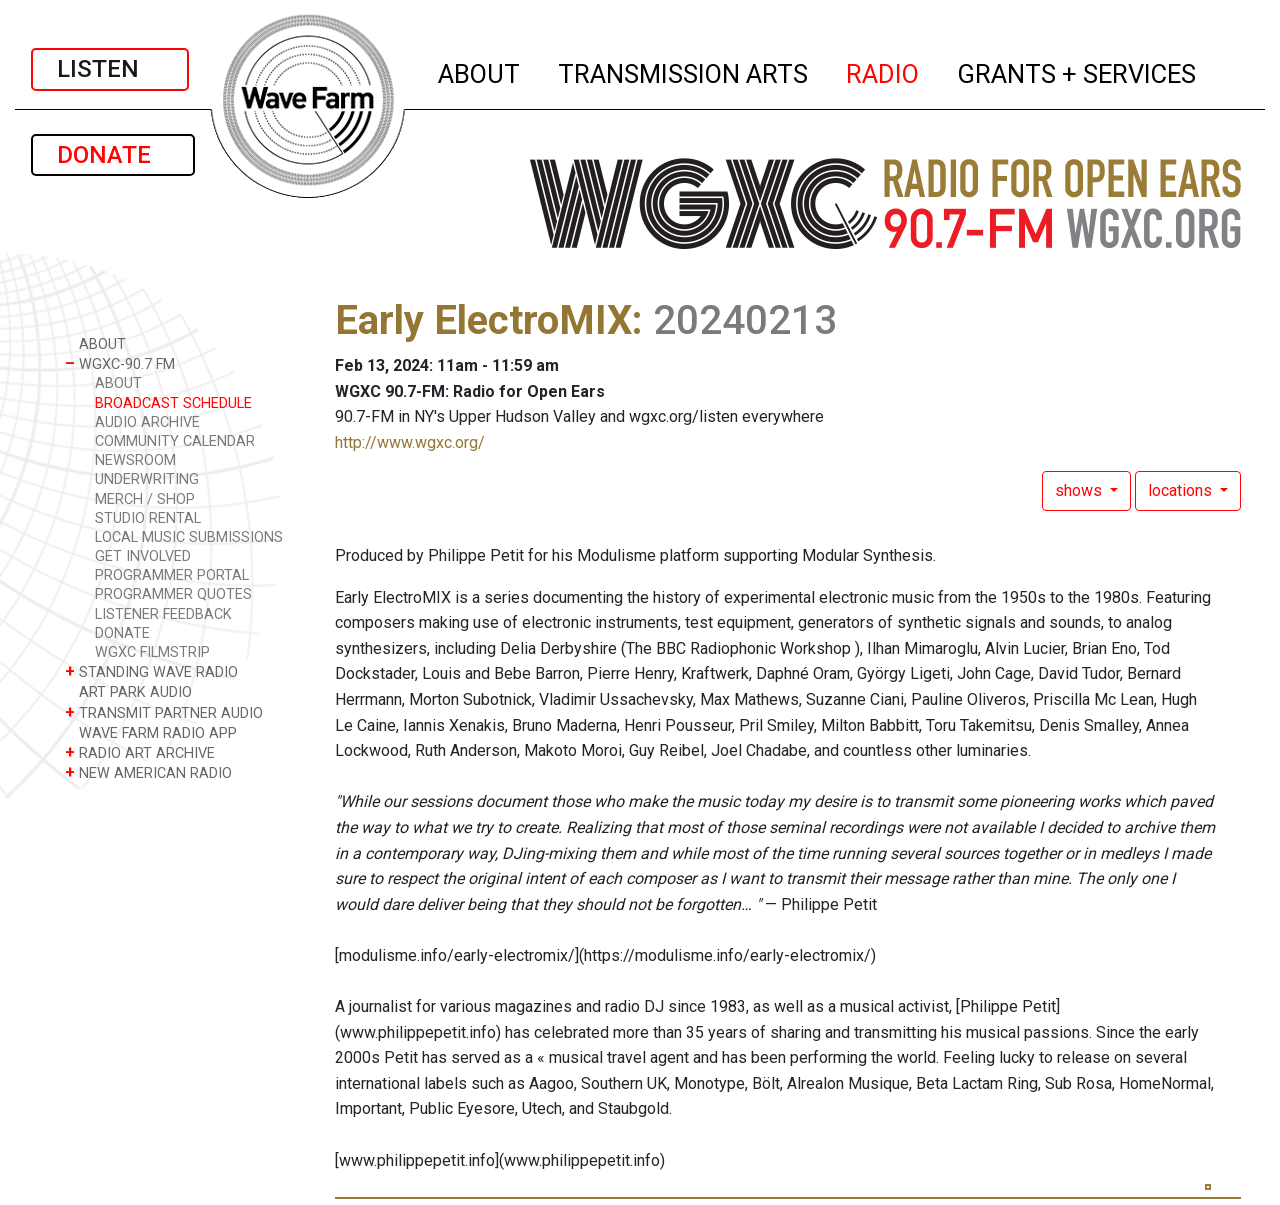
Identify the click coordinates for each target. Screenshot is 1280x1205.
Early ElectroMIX (483, 320)
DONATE (113, 155)
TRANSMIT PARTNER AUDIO (164, 712)
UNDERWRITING (147, 479)
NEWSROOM (135, 460)
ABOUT (480, 71)
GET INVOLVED (143, 556)
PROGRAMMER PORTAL (172, 575)
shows (1080, 490)
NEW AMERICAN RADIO (148, 772)
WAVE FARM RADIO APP (151, 732)
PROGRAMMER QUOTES (173, 594)
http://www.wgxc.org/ (410, 442)
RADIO (883, 71)
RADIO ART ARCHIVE (140, 752)
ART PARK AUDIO (128, 691)
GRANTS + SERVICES (1077, 71)
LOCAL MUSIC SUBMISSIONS (189, 537)
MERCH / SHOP (145, 499)
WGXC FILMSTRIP (152, 652)
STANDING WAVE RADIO (151, 671)
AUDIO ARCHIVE (147, 422)
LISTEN (110, 69)
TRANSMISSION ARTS (684, 71)
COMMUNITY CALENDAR (175, 441)
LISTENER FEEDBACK (163, 614)
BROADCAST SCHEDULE (173, 403)
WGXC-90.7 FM (120, 363)
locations (1182, 490)
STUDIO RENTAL (148, 518)
